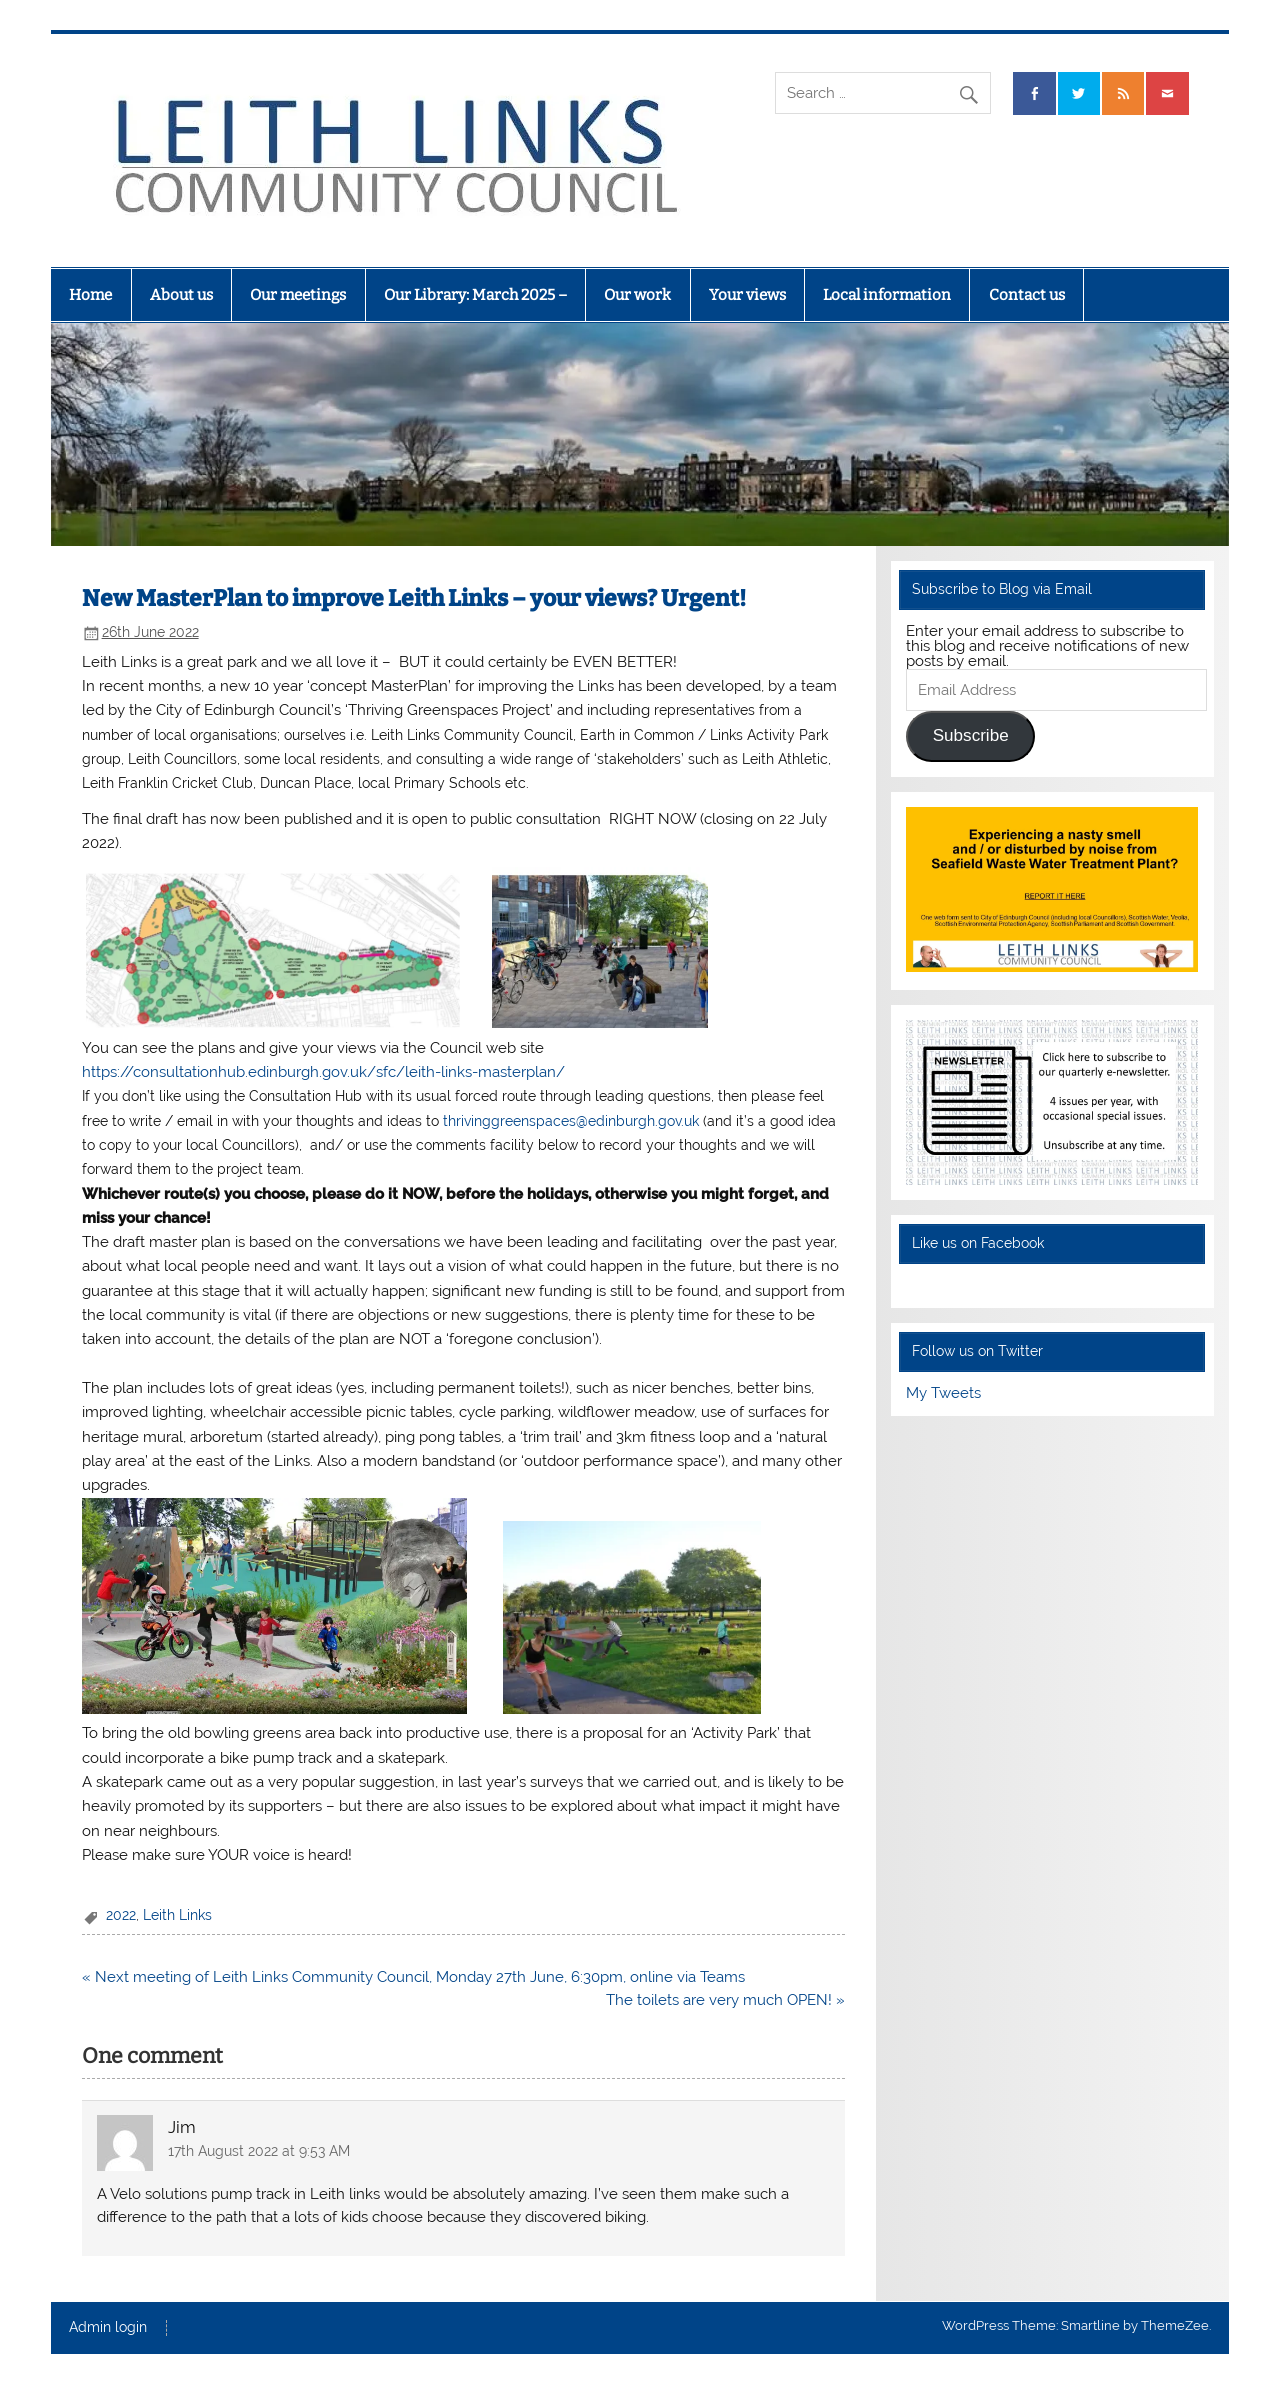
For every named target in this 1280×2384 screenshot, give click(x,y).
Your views (747, 295)
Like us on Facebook (978, 1243)
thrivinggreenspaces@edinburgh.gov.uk (573, 1120)
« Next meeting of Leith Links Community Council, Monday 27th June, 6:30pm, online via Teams (413, 1977)
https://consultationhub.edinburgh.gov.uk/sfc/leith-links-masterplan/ (323, 1072)
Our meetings (298, 295)
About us (181, 295)
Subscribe (971, 735)
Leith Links (177, 1915)
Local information (887, 295)
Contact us (1027, 295)
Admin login (108, 2328)
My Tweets (943, 1393)
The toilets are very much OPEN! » (725, 2000)
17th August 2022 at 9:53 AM (259, 2151)
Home (90, 295)
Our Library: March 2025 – (475, 295)
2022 (121, 1915)
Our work (637, 295)
